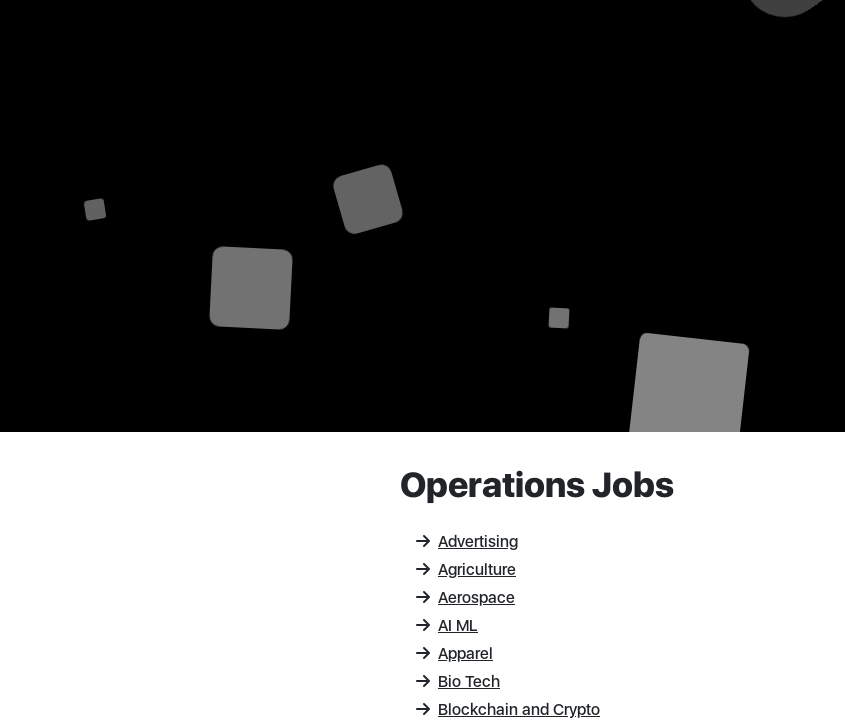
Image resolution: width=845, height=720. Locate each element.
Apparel (454, 653)
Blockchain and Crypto (508, 709)
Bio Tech (458, 681)
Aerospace (465, 597)
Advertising (467, 541)
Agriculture (466, 569)
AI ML (447, 625)
